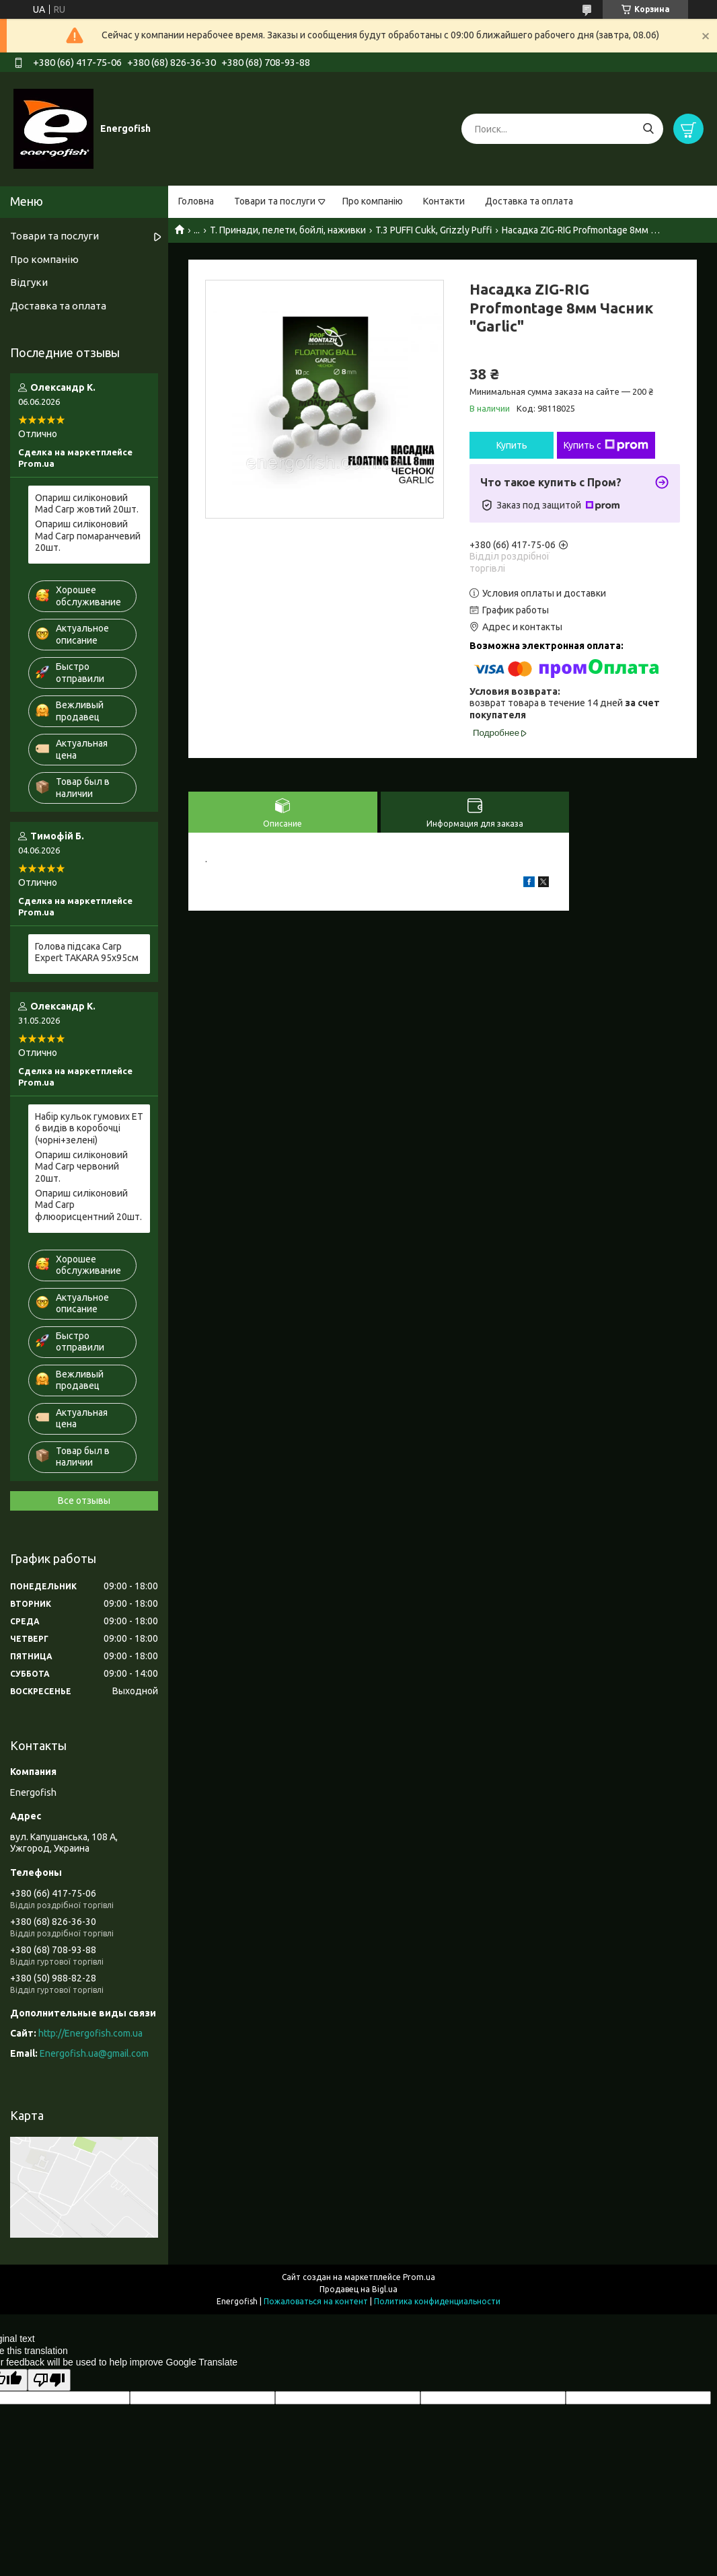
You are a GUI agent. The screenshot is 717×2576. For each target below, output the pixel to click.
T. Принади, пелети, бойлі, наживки (288, 230)
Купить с (606, 445)
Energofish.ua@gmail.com (94, 2053)
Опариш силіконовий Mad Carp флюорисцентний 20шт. (88, 1205)
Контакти (444, 201)
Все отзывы (84, 1500)
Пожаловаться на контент (316, 2301)
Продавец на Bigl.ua (358, 2289)
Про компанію (372, 201)
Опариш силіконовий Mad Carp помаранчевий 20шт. (88, 536)
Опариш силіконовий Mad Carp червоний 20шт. (81, 1166)
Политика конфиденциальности (437, 2301)
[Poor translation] (49, 2380)
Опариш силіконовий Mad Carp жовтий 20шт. (87, 503)
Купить (511, 445)
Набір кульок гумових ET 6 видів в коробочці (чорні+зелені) (89, 1128)
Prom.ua (419, 2277)
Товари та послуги (274, 201)
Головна (196, 201)
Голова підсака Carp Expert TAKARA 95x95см (87, 952)
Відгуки (29, 282)
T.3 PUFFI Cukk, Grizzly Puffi (433, 230)
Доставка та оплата (529, 201)
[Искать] (648, 129)
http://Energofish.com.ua (90, 2033)
